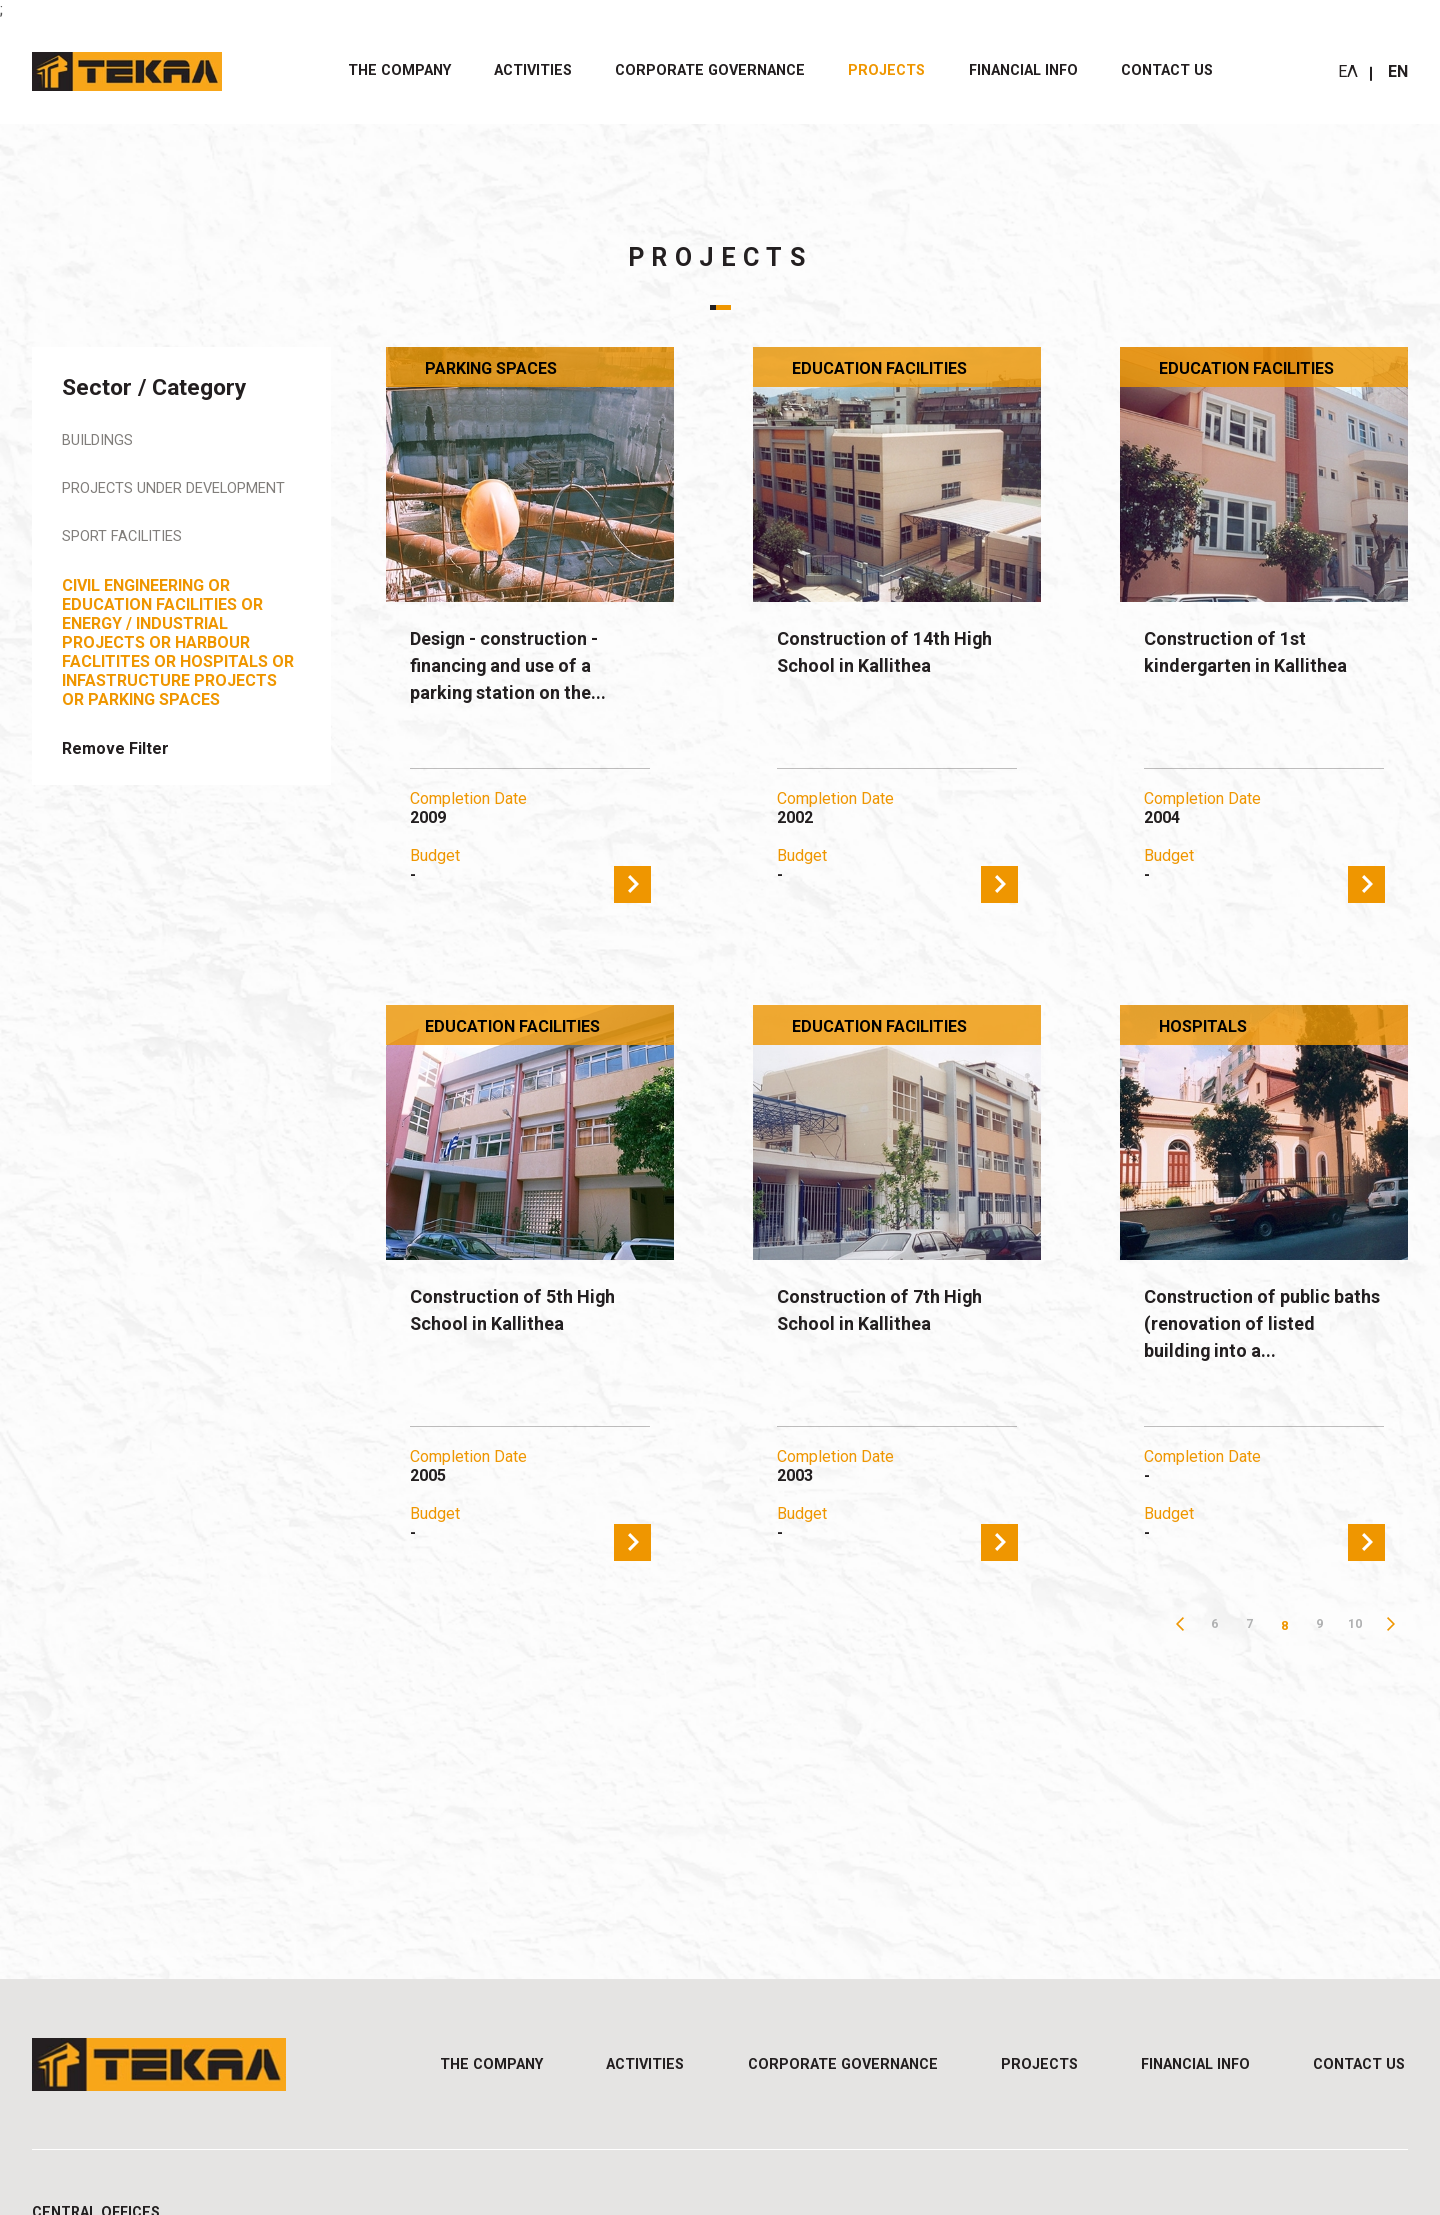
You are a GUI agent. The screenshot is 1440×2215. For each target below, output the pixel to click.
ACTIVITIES (533, 70)
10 (1355, 1625)
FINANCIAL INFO (1023, 70)
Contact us (1167, 70)
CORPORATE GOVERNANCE (710, 70)
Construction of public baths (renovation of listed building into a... (1247, 1326)
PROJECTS (886, 70)
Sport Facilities (129, 558)
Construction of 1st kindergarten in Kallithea (1255, 653)
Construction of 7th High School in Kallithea (890, 1311)
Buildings (102, 441)
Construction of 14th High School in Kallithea (896, 653)
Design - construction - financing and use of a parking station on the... (518, 668)
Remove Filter (115, 770)
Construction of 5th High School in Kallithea (523, 1311)
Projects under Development (129, 500)
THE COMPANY (399, 70)
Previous (1179, 1625)
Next (1390, 1625)
